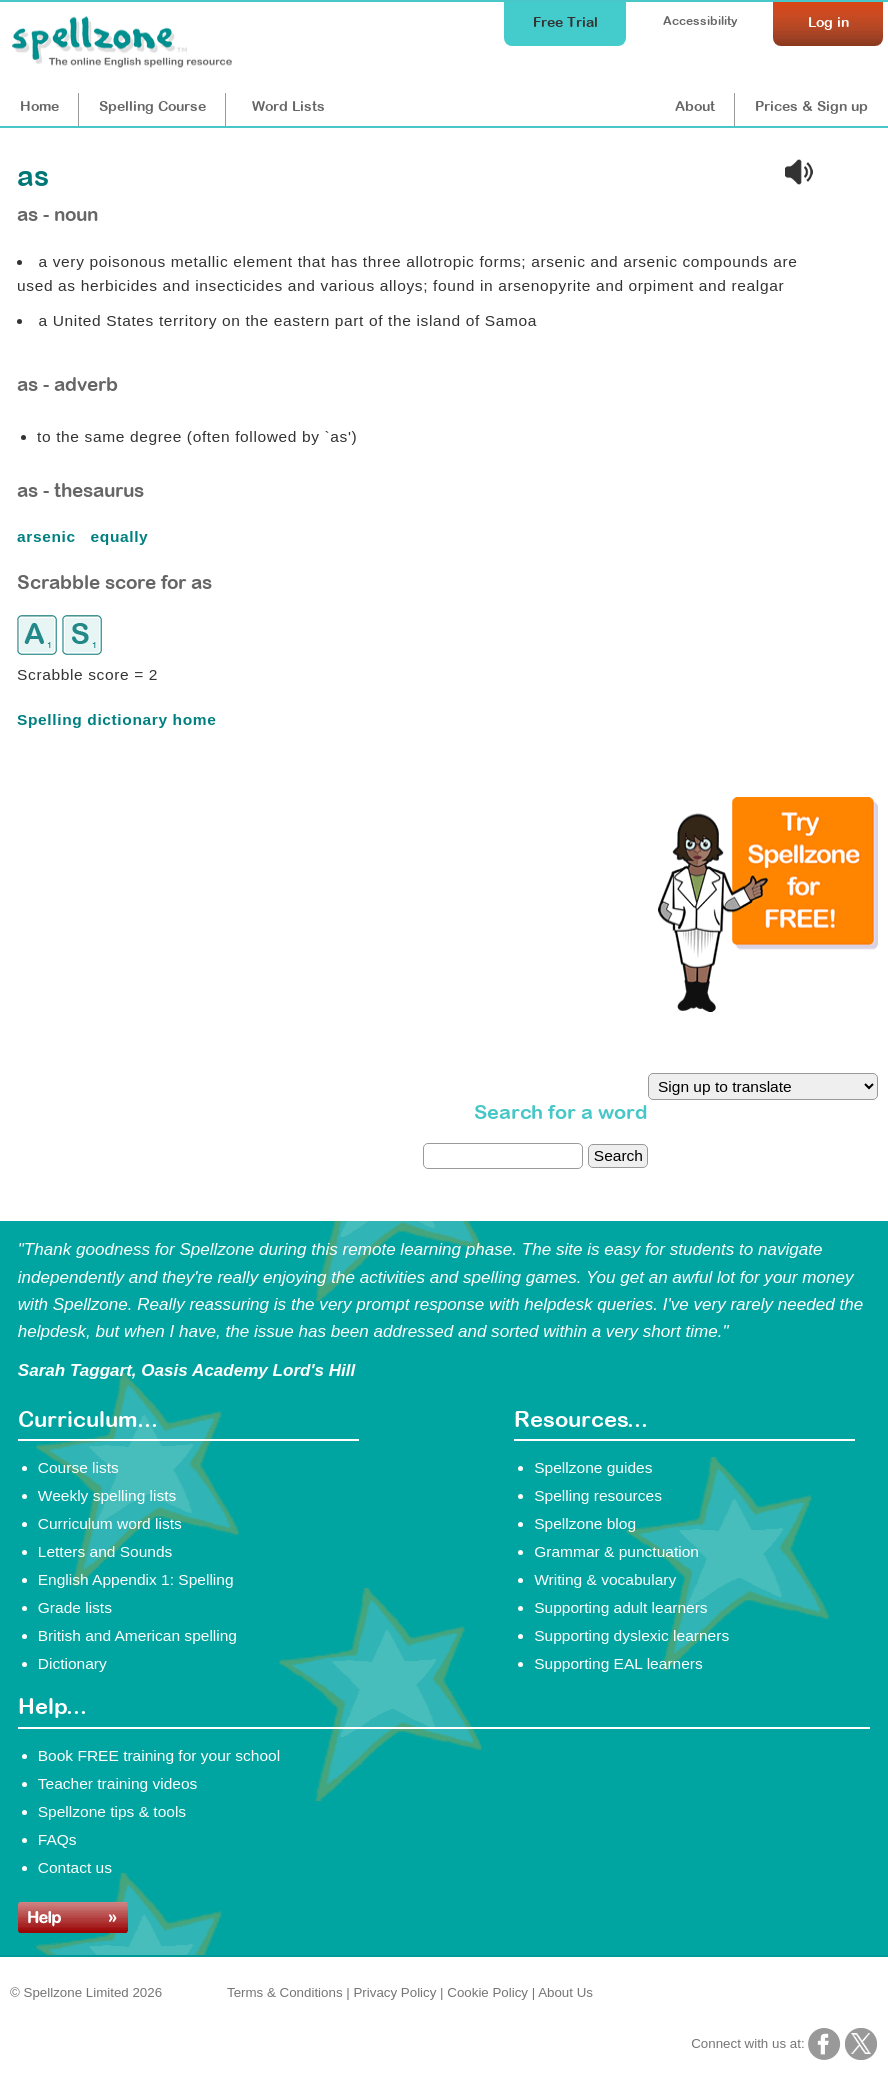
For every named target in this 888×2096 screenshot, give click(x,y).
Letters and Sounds (105, 1551)
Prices (811, 106)
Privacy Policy (394, 1992)
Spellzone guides (593, 1467)
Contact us (75, 1867)
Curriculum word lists (110, 1523)
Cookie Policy (487, 1992)
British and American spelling (137, 1635)
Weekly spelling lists (107, 1495)
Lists (288, 106)
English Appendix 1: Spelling (136, 1579)
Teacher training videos (118, 1783)
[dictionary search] (503, 1156)
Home (39, 106)
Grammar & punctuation (616, 1551)
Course (152, 106)
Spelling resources (598, 1495)
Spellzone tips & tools (112, 1811)
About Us (565, 1992)
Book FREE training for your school (159, 1755)
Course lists (78, 1467)
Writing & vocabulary (605, 1579)
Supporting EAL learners (618, 1663)
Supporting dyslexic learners (631, 1635)
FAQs (57, 1839)
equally (122, 536)
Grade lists (75, 1607)
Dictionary (72, 1663)
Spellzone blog (585, 1523)
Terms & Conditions (285, 1992)
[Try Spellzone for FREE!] (768, 1007)
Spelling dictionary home (116, 719)
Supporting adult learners (620, 1607)
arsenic (49, 536)
